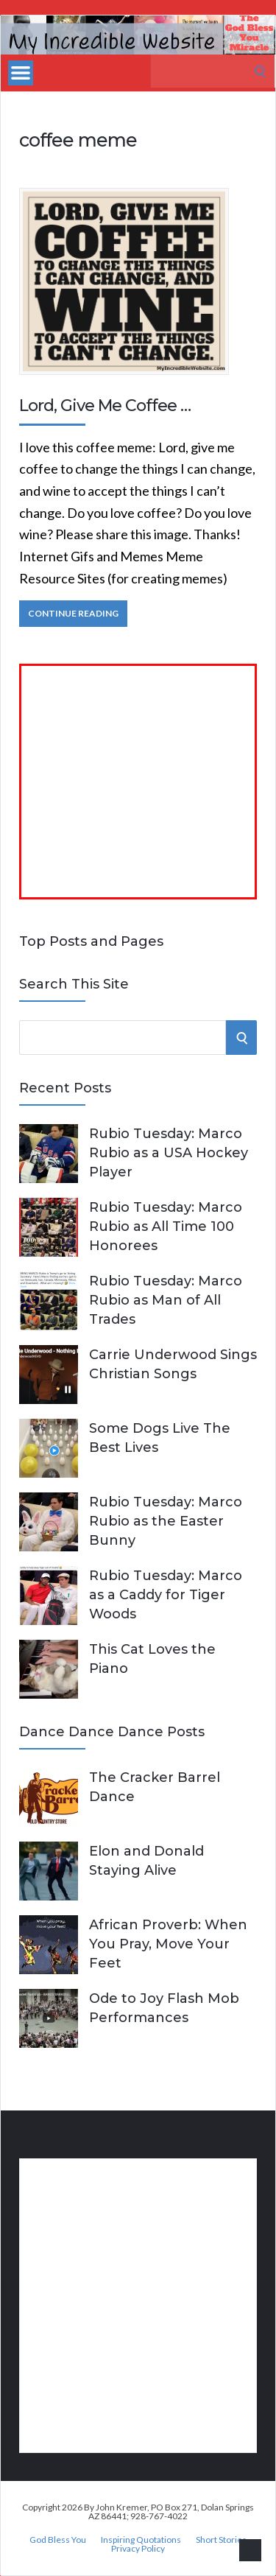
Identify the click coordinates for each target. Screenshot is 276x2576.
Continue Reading (73, 613)
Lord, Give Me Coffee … (105, 405)
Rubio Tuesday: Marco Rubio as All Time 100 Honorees (165, 1226)
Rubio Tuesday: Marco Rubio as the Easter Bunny (165, 1521)
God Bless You (57, 2539)
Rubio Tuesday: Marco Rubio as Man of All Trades (165, 1300)
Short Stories (221, 2539)
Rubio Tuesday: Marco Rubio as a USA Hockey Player (168, 1153)
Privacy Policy (138, 2548)
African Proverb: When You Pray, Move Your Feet (168, 1944)
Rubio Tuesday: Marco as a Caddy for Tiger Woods (165, 1595)
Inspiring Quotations (141, 2539)
